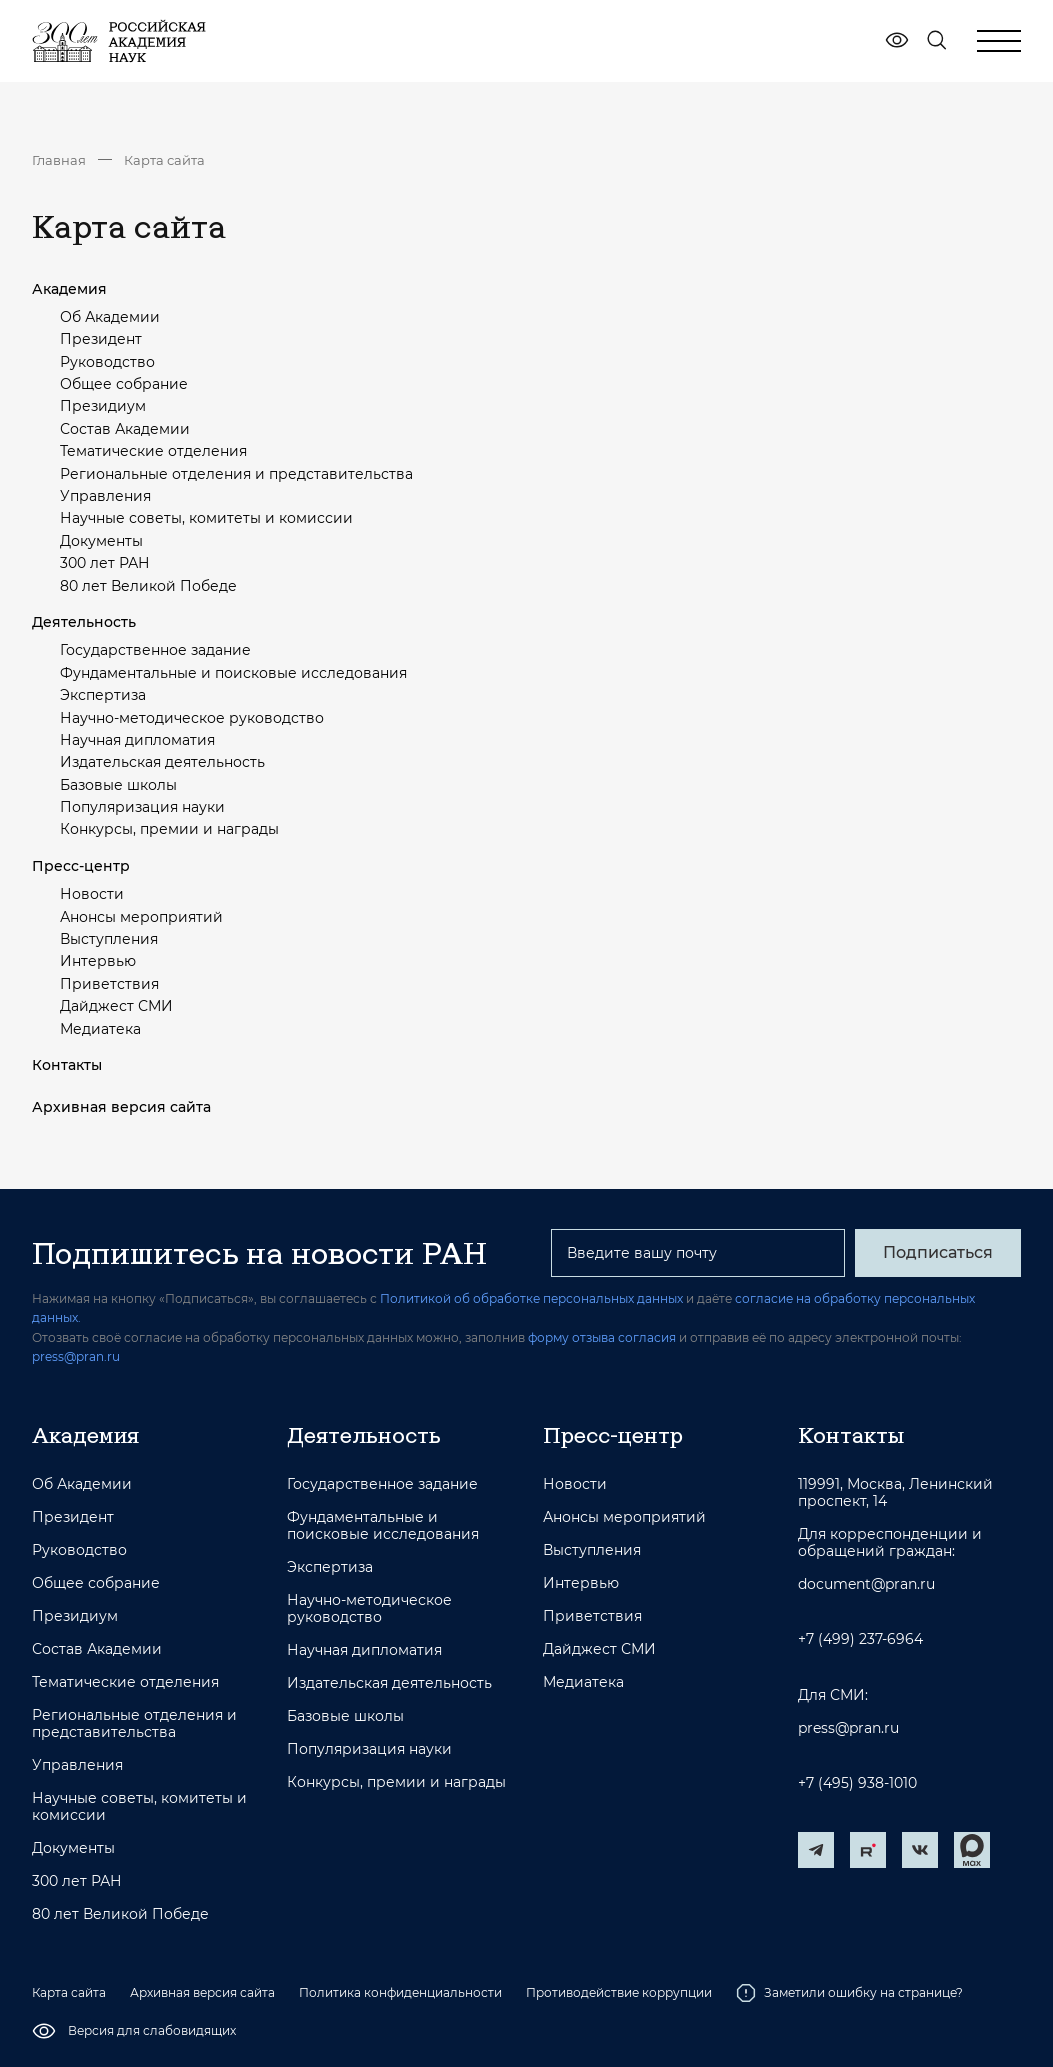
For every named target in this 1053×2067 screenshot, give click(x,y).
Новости (92, 894)
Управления (105, 496)
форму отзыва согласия (602, 1337)
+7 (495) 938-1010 (857, 1783)
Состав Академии (125, 429)
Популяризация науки (142, 807)
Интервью (98, 961)
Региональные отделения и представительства (236, 474)
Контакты (67, 1065)
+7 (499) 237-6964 (860, 1639)
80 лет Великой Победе (148, 586)
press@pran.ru (76, 1356)
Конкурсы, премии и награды (169, 829)
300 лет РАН (105, 563)
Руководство (107, 362)
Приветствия (109, 984)
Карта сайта (164, 160)
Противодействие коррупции (619, 1992)
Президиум (103, 406)
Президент (101, 339)
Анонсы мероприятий (141, 917)
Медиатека (100, 1029)
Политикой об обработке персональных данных (531, 1298)
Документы (101, 541)
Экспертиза (103, 695)
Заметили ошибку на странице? (849, 1993)
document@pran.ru (866, 1584)
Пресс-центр (81, 866)
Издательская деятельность (162, 762)
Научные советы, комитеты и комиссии (206, 518)
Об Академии (110, 317)
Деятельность (84, 622)
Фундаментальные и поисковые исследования (233, 673)
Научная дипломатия (137, 740)
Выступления (109, 939)
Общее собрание (124, 384)
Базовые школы (118, 785)
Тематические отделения (153, 451)
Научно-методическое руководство (192, 718)
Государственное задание (155, 650)
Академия (69, 289)
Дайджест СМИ (116, 1006)
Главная (59, 160)
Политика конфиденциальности (400, 1992)
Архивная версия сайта (121, 1107)
